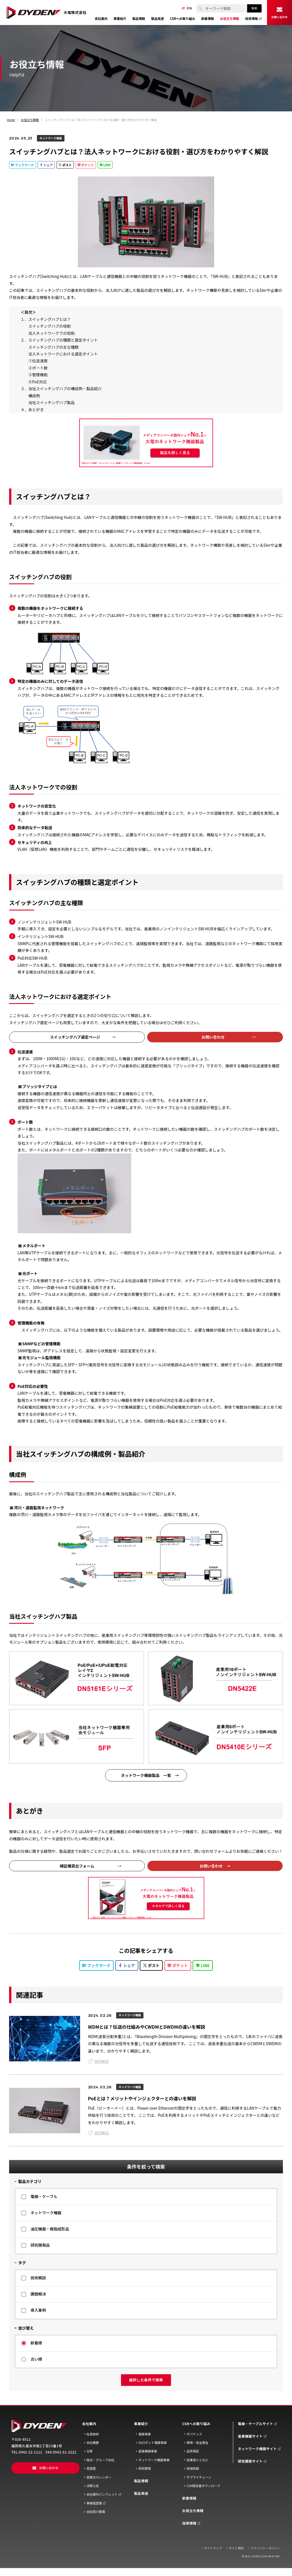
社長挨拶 (92, 2434)
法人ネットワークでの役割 (51, 333)
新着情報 (189, 2498)
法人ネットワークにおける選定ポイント (63, 354)
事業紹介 (141, 2423)
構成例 (34, 395)
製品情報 (141, 2481)
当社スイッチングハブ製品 (51, 402)
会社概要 (92, 2442)
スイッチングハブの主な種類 (53, 347)
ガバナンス (194, 2434)
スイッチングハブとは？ (49, 319)
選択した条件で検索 (146, 2379)
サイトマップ (213, 2548)
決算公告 (92, 2485)
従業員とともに (197, 2459)
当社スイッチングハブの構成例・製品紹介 (65, 388)
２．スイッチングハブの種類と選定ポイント (59, 340)
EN (189, 8)
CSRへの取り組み (196, 2423)
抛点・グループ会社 (100, 2459)
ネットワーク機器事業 (154, 2459)
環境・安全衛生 (197, 2442)
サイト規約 (236, 2548)
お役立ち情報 (192, 2510)
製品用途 (141, 2493)
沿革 (89, 2451)
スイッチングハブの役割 (49, 326)
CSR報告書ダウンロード (203, 2485)
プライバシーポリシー (266, 2548)
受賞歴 (91, 2468)
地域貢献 (193, 2468)
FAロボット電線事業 (152, 2442)
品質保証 (193, 2451)
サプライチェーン (199, 2477)
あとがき (36, 409)
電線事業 (144, 2434)
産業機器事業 (147, 2451)
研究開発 (144, 2468)
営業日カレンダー (98, 2477)
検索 (254, 8)
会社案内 (89, 2423)
